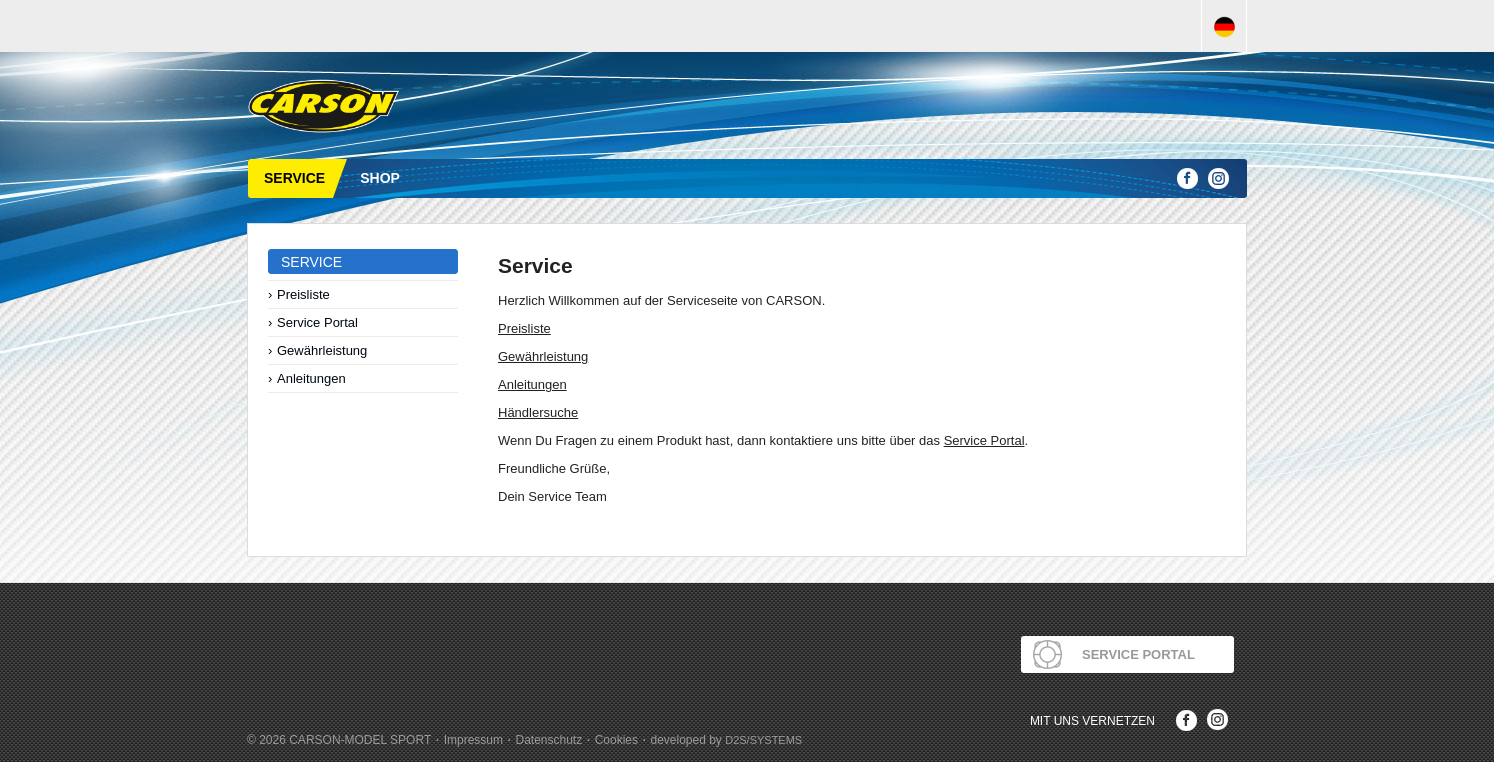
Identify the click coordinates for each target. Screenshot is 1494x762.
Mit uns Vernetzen (1092, 721)
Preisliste (303, 294)
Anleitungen (311, 378)
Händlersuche (538, 412)
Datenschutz (548, 740)
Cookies (616, 740)
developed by (726, 740)
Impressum (473, 740)
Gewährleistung (322, 350)
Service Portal (317, 322)
